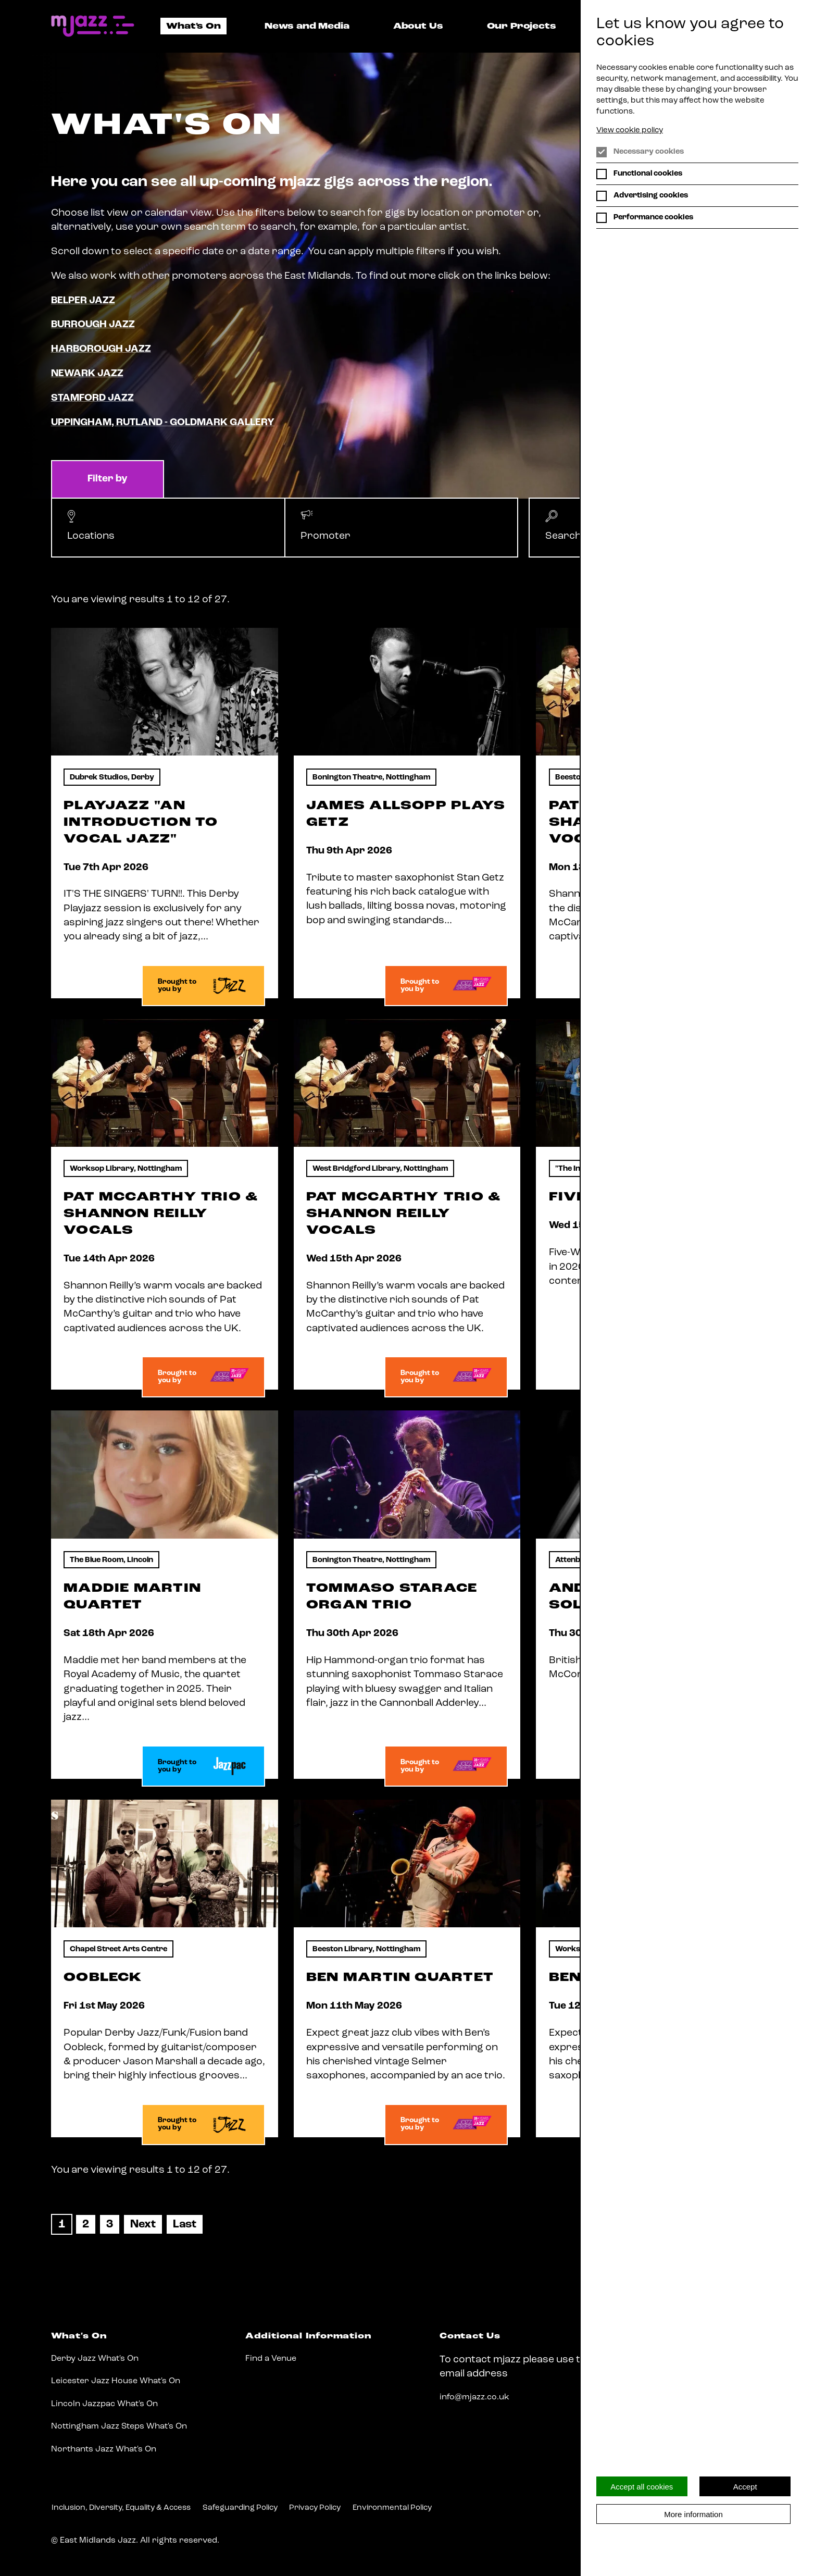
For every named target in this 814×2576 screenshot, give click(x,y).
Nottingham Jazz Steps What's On (119, 2426)
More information (693, 2514)
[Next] (143, 2224)
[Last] (185, 2224)
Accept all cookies (641, 2486)
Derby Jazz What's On (95, 2359)
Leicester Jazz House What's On (115, 2381)
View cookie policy (629, 130)
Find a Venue (270, 2359)
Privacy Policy (315, 2508)
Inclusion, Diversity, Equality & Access (121, 2508)
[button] (168, 528)
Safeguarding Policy (240, 2508)
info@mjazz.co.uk (474, 2397)
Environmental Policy (392, 2508)
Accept (745, 2486)
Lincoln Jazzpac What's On (104, 2404)
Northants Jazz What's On (103, 2449)
